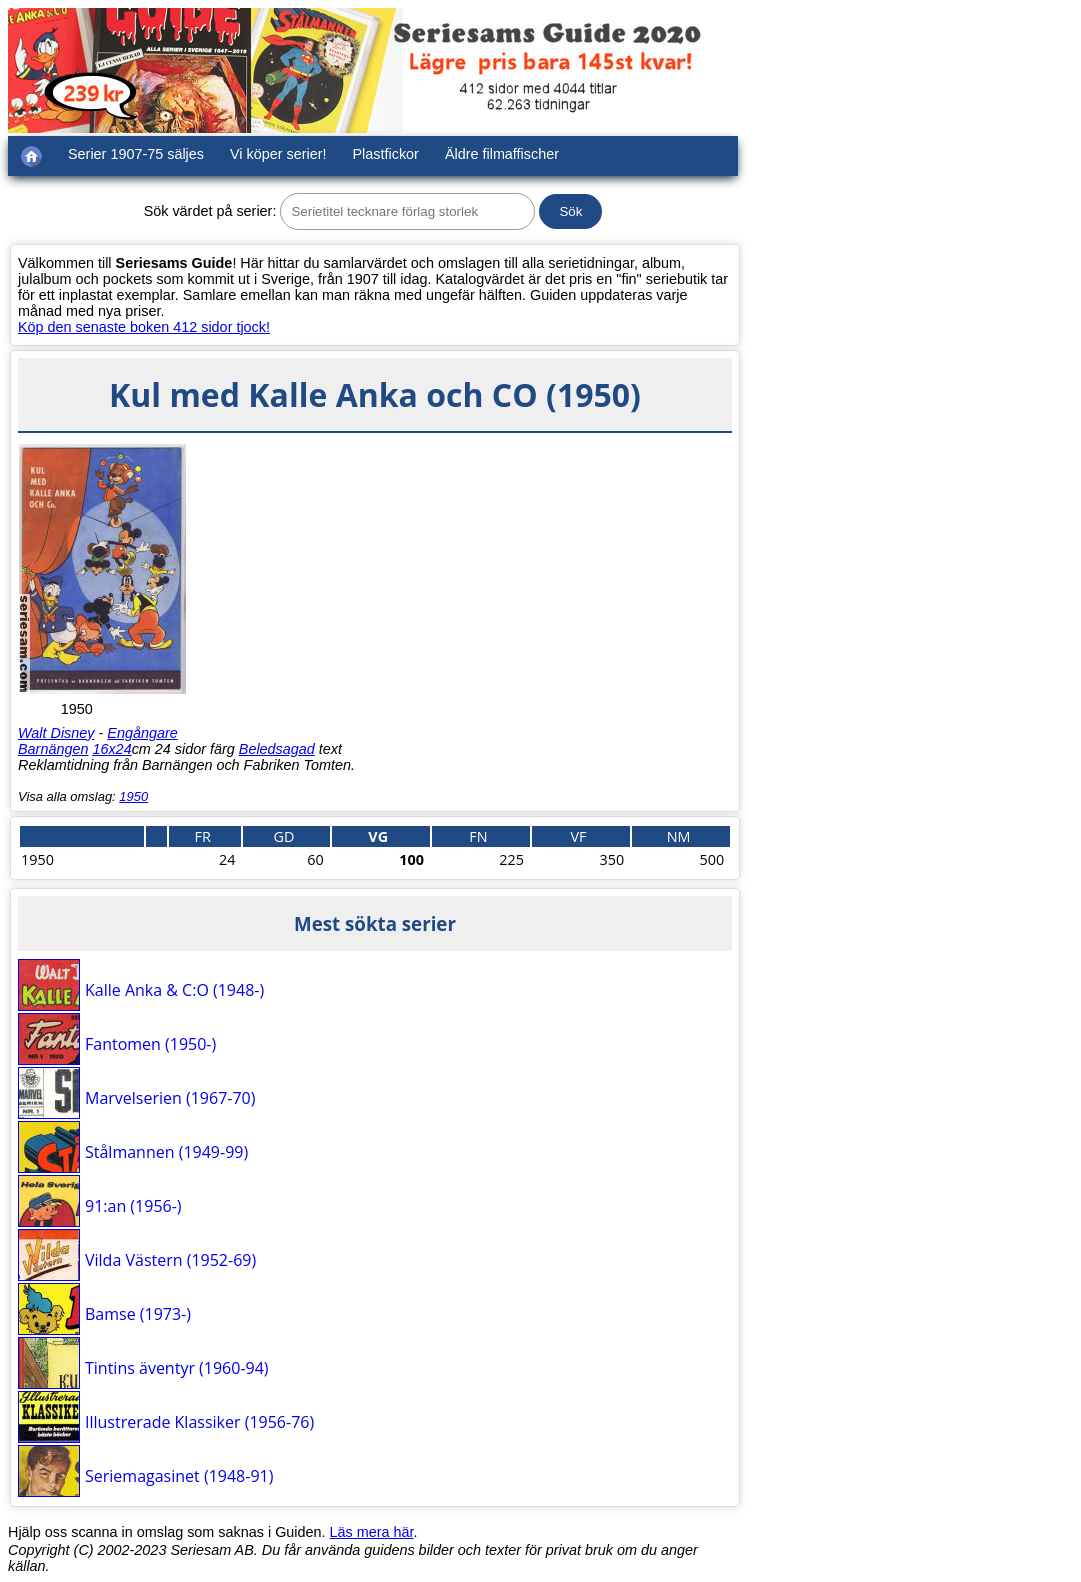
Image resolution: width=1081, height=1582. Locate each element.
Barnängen (53, 749)
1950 (133, 796)
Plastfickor (386, 154)
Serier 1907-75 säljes (136, 154)
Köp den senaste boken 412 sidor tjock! (144, 327)
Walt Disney (56, 733)
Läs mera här (372, 1532)
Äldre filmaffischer (502, 154)
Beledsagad (277, 749)
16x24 (111, 749)
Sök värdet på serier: (210, 211)
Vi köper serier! (278, 154)
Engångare (142, 733)
